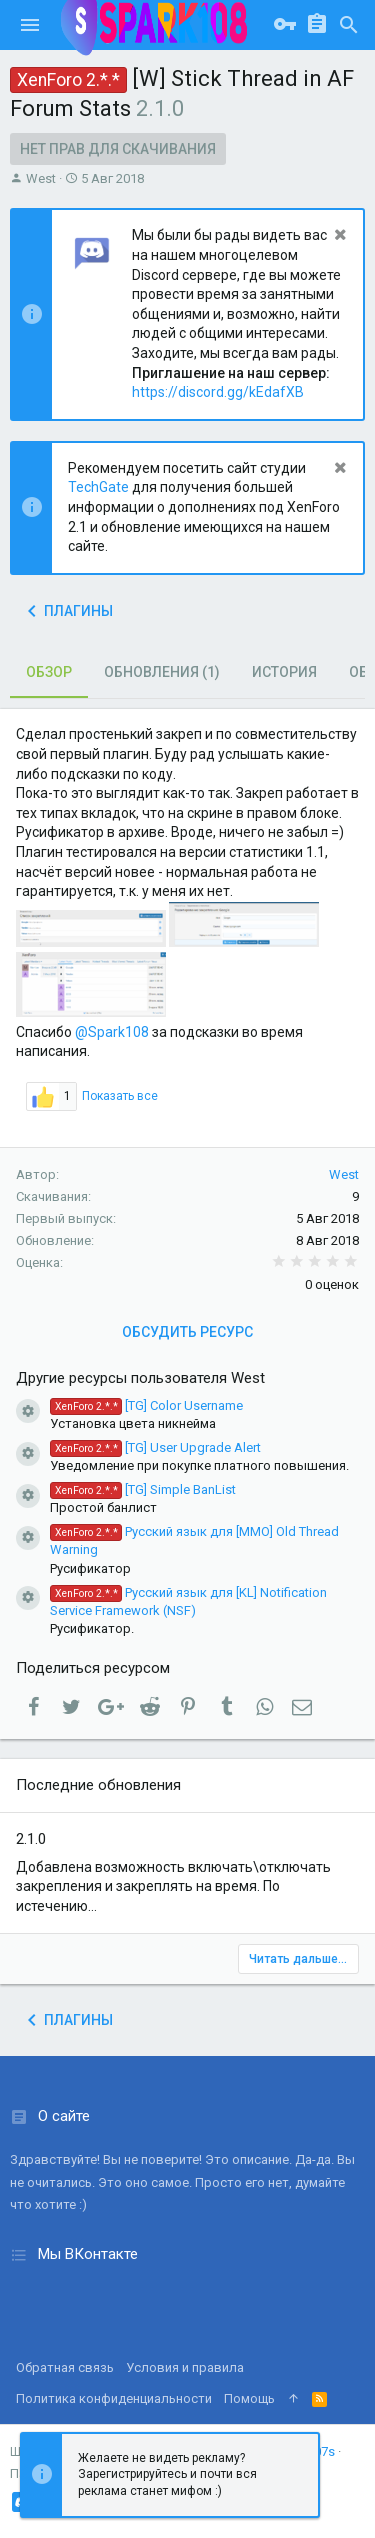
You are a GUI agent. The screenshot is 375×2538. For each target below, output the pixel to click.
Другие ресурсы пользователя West (140, 1378)
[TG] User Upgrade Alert (155, 1447)
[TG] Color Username (146, 1405)
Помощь (249, 2398)
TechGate (98, 487)
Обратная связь (65, 2367)
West (41, 178)
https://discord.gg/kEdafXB (218, 392)
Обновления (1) (162, 672)
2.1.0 (31, 1839)
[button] (30, 25)
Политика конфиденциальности (114, 2398)
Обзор (49, 672)
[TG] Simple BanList (143, 1489)
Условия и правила (185, 2367)
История (284, 672)
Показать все (120, 1096)
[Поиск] (349, 25)
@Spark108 (112, 1032)
